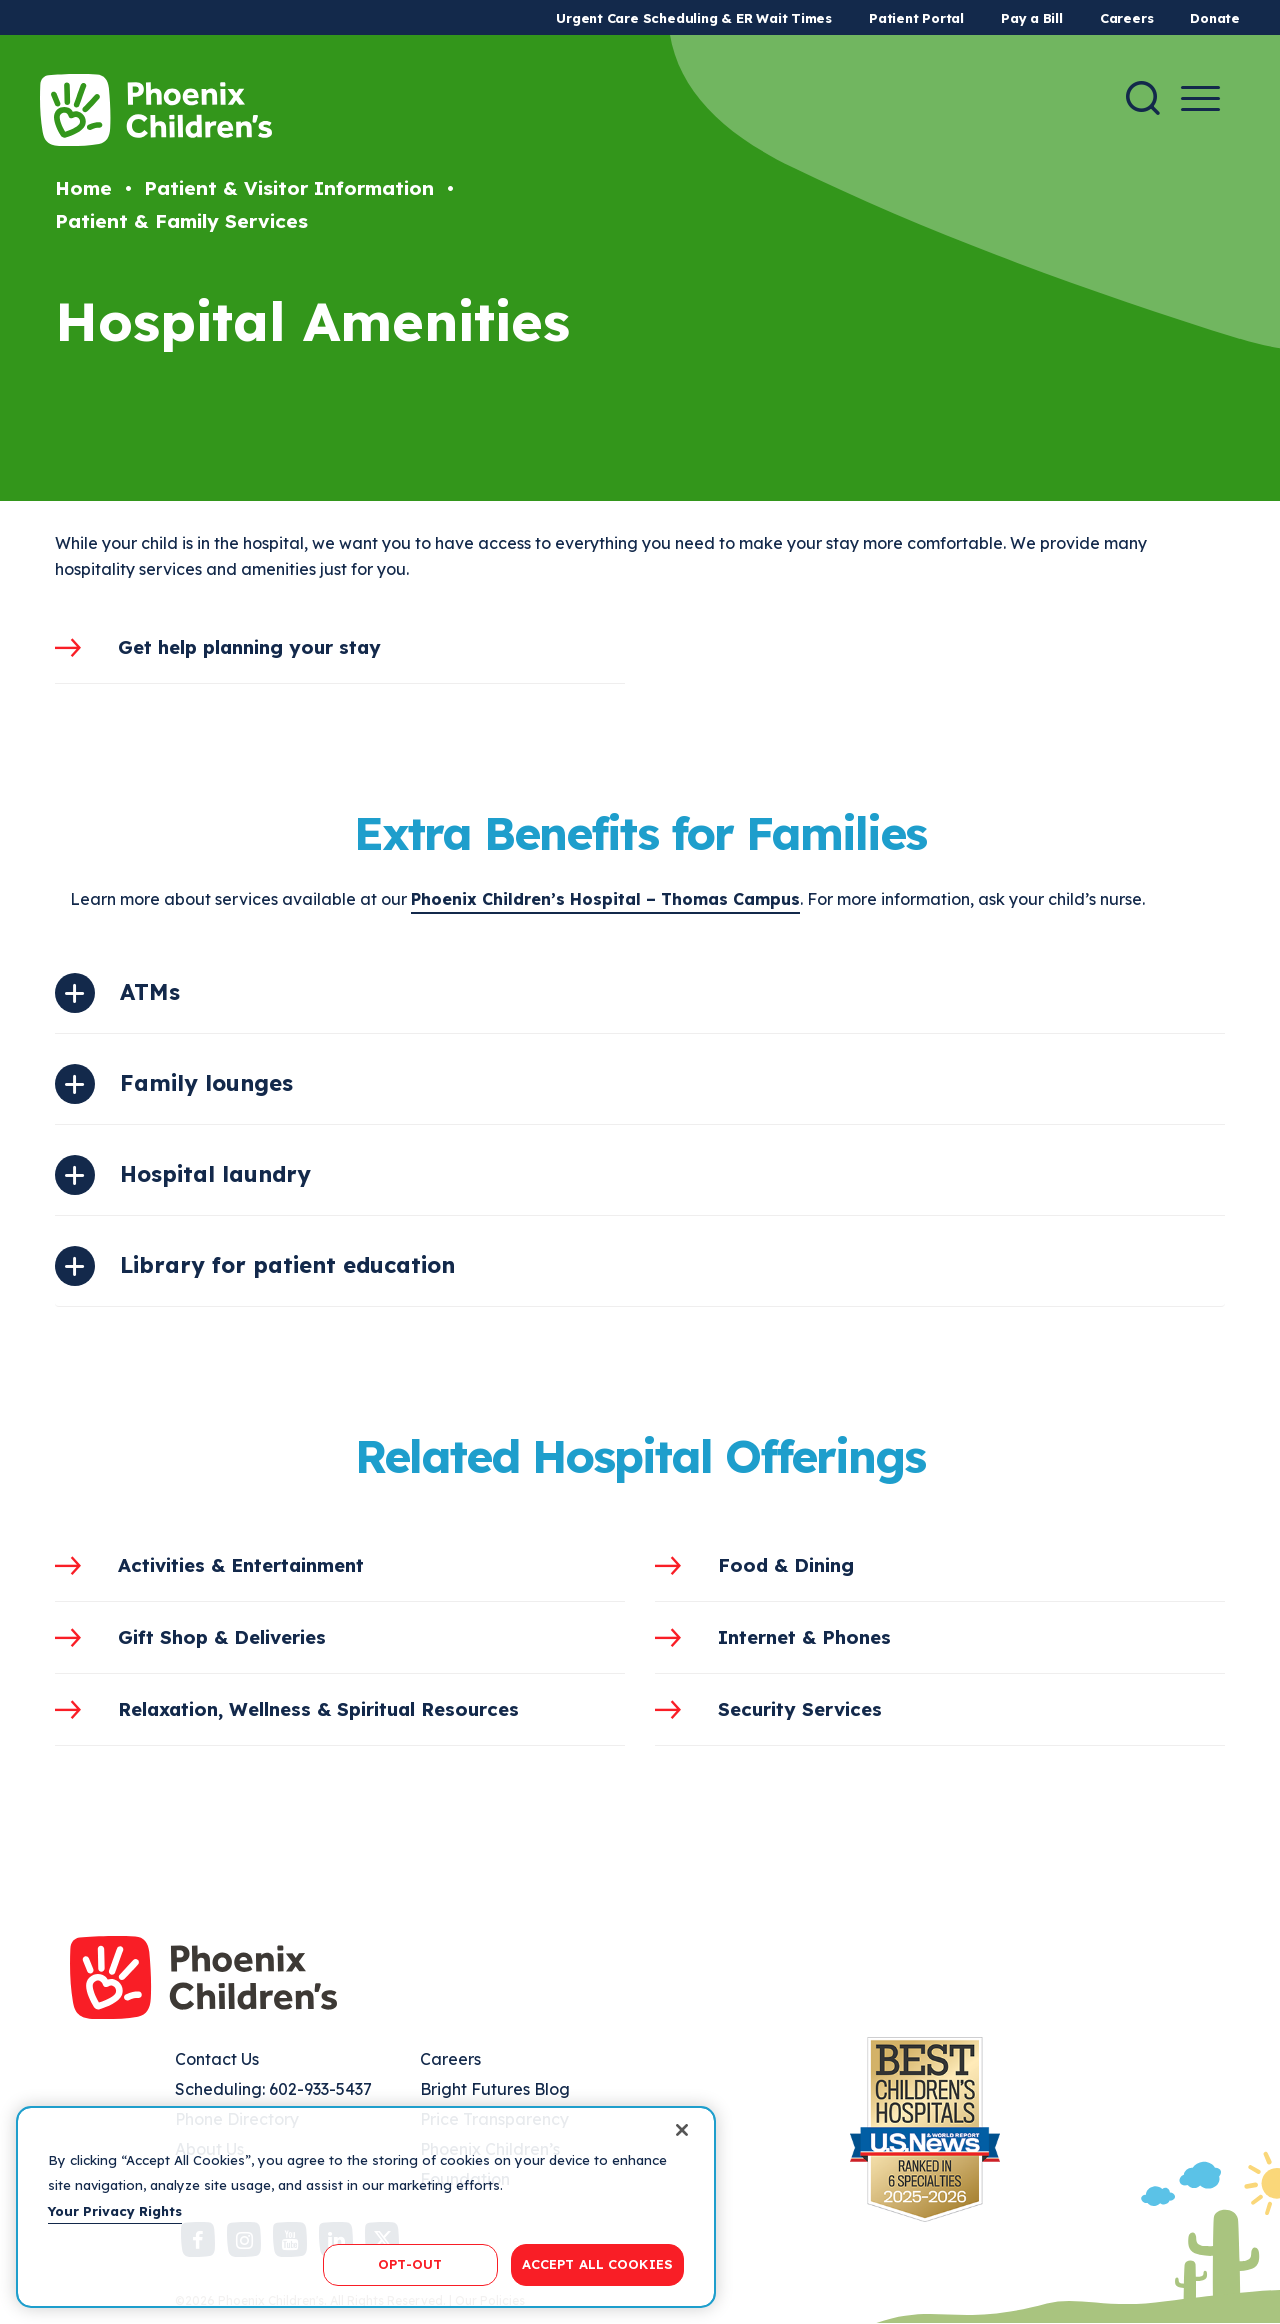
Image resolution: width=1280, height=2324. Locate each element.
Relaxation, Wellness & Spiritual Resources (318, 1709)
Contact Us (217, 2059)
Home (83, 188)
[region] (366, 2207)
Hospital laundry (215, 1174)
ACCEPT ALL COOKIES (597, 2264)
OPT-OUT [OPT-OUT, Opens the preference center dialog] (410, 2264)
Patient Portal (916, 18)
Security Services (800, 1709)
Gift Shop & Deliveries (222, 1637)
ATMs (150, 992)
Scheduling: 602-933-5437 (273, 2089)
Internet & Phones (804, 1637)
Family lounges (206, 1083)
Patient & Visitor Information (289, 188)
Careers (1126, 18)
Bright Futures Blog (495, 2089)
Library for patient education (287, 1265)
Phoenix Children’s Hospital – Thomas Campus (605, 899)
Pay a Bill (1032, 18)
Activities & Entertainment (241, 1565)
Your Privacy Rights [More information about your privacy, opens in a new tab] (115, 2211)
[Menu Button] (1200, 98)
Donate (1215, 18)
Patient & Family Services (181, 221)
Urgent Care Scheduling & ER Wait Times (694, 18)
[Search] (1143, 98)
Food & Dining (786, 1565)
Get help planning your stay (249, 647)
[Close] (682, 2130)
